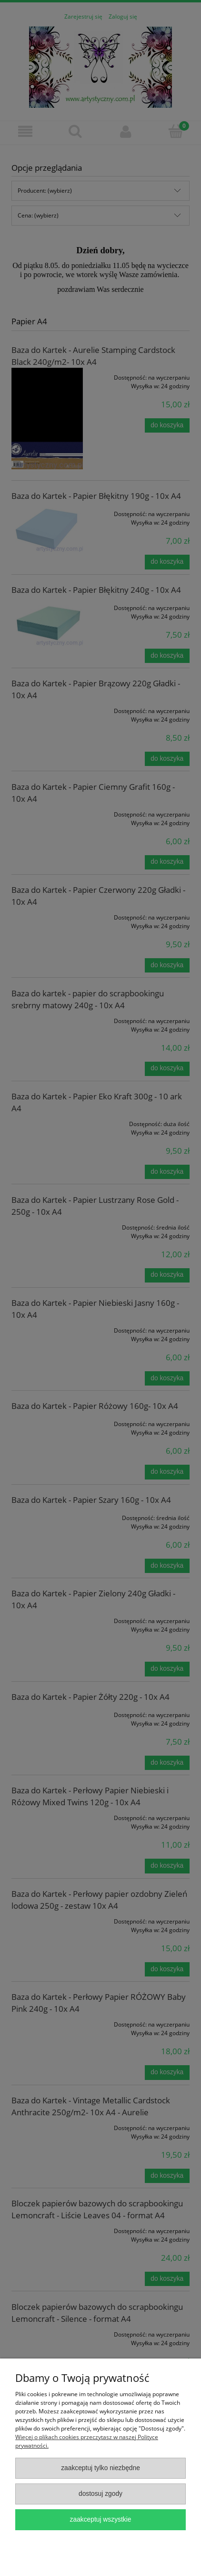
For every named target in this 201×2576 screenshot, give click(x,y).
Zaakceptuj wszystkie (100, 2519)
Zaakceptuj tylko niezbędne (100, 2468)
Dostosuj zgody (100, 2493)
